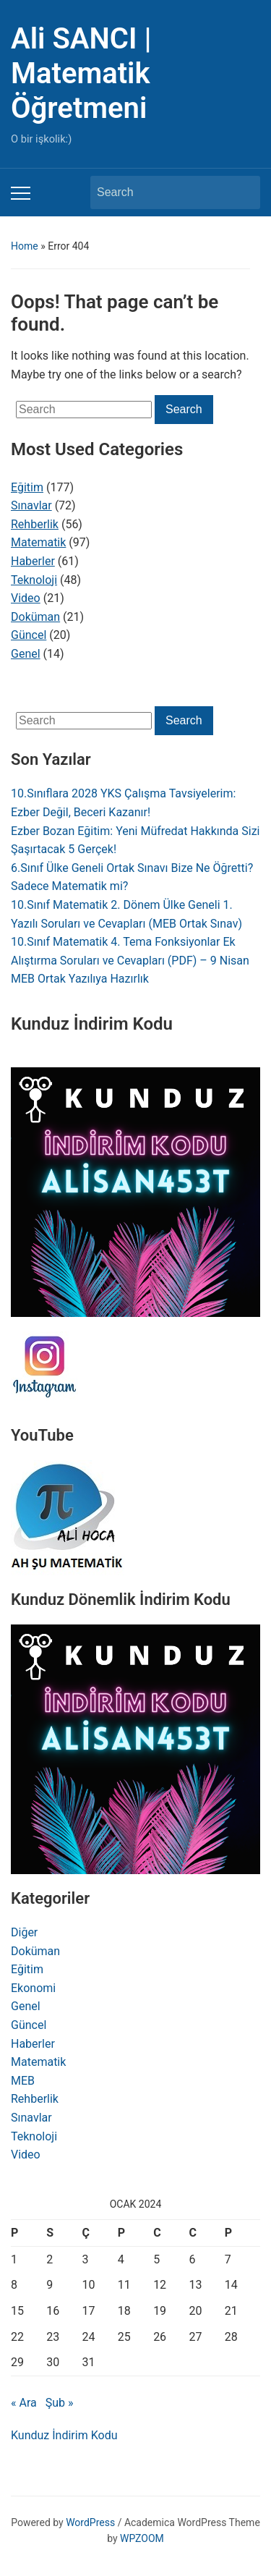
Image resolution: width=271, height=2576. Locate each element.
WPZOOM (142, 2538)
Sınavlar (31, 505)
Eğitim (27, 487)
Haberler (33, 561)
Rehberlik (35, 524)
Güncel (28, 635)
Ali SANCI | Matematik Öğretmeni (81, 73)
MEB (23, 2081)
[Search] (161, 192)
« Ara (24, 2403)
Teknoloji (34, 580)
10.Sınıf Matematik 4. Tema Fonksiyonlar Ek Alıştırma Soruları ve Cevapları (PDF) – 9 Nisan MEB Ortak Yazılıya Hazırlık (130, 960)
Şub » (60, 2403)
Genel (25, 654)
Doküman (35, 617)
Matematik (38, 542)
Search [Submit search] (242, 192)
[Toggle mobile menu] (20, 193)
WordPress (90, 2522)
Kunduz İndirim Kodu (64, 2435)
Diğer (24, 1932)
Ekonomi (33, 1988)
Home (24, 246)
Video (25, 598)
